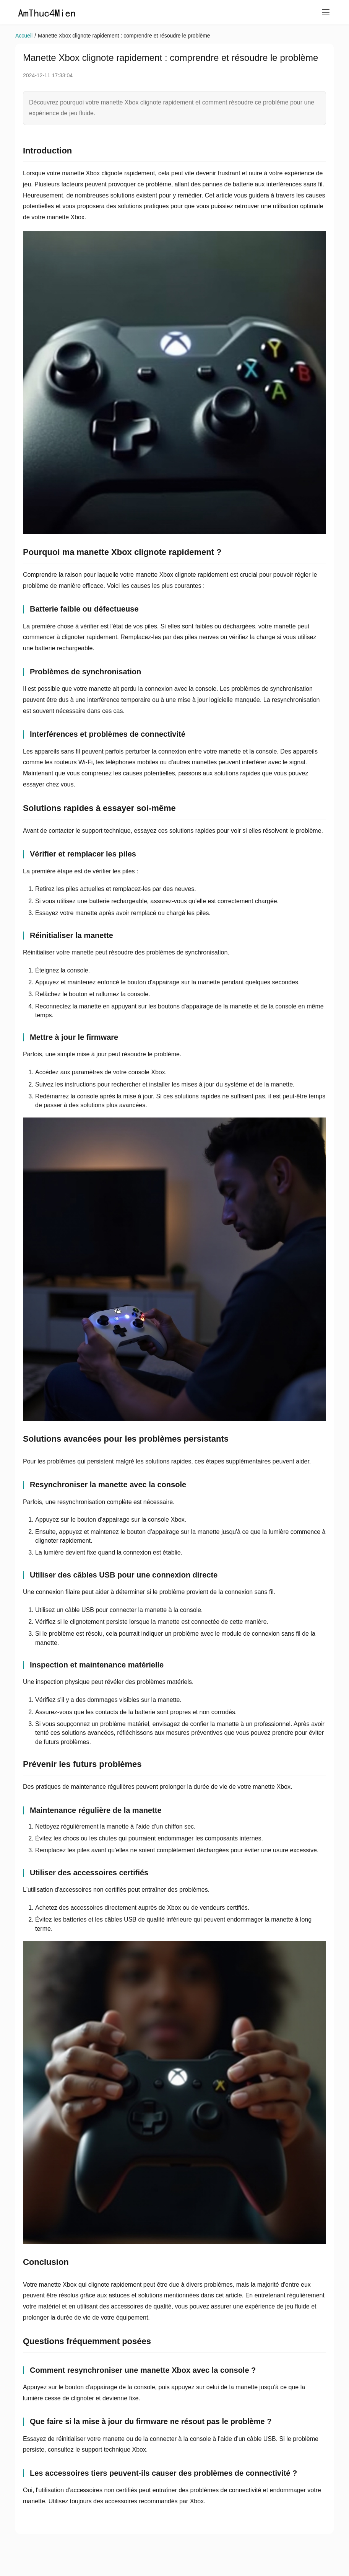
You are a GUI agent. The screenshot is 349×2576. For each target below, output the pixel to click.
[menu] (326, 12)
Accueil (23, 36)
